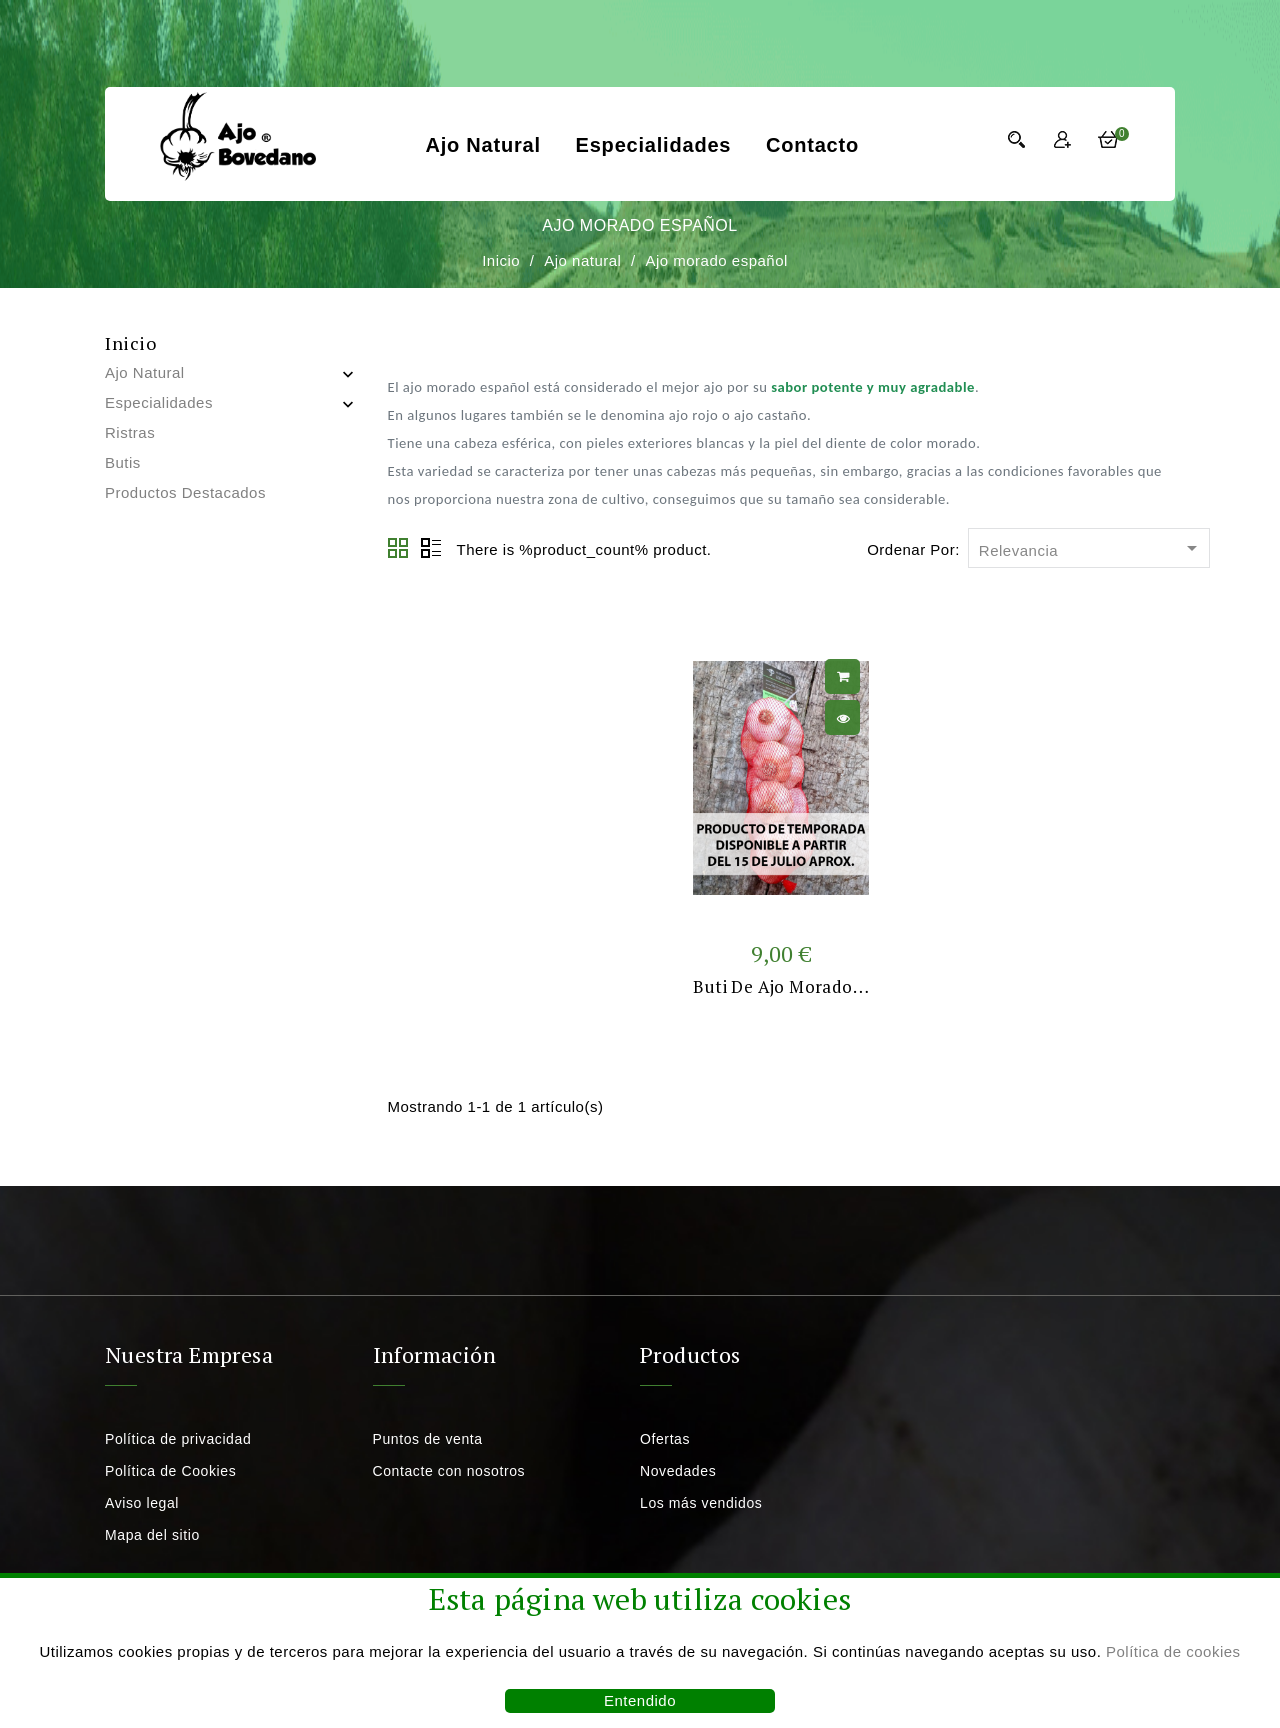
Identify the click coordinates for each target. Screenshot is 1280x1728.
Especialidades (654, 145)
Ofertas (665, 1439)
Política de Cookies (170, 1471)
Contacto (812, 145)
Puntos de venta (428, 1439)
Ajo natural (482, 145)
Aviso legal (142, 1503)
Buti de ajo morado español (806, 986)
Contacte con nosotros (449, 1471)
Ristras (130, 432)
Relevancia (1091, 549)
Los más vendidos (701, 1503)
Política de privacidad (178, 1439)
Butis (123, 462)
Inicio (130, 343)
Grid (399, 549)
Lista (431, 549)
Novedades (678, 1471)
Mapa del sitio (152, 1535)
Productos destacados (185, 492)
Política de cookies (1173, 1651)
